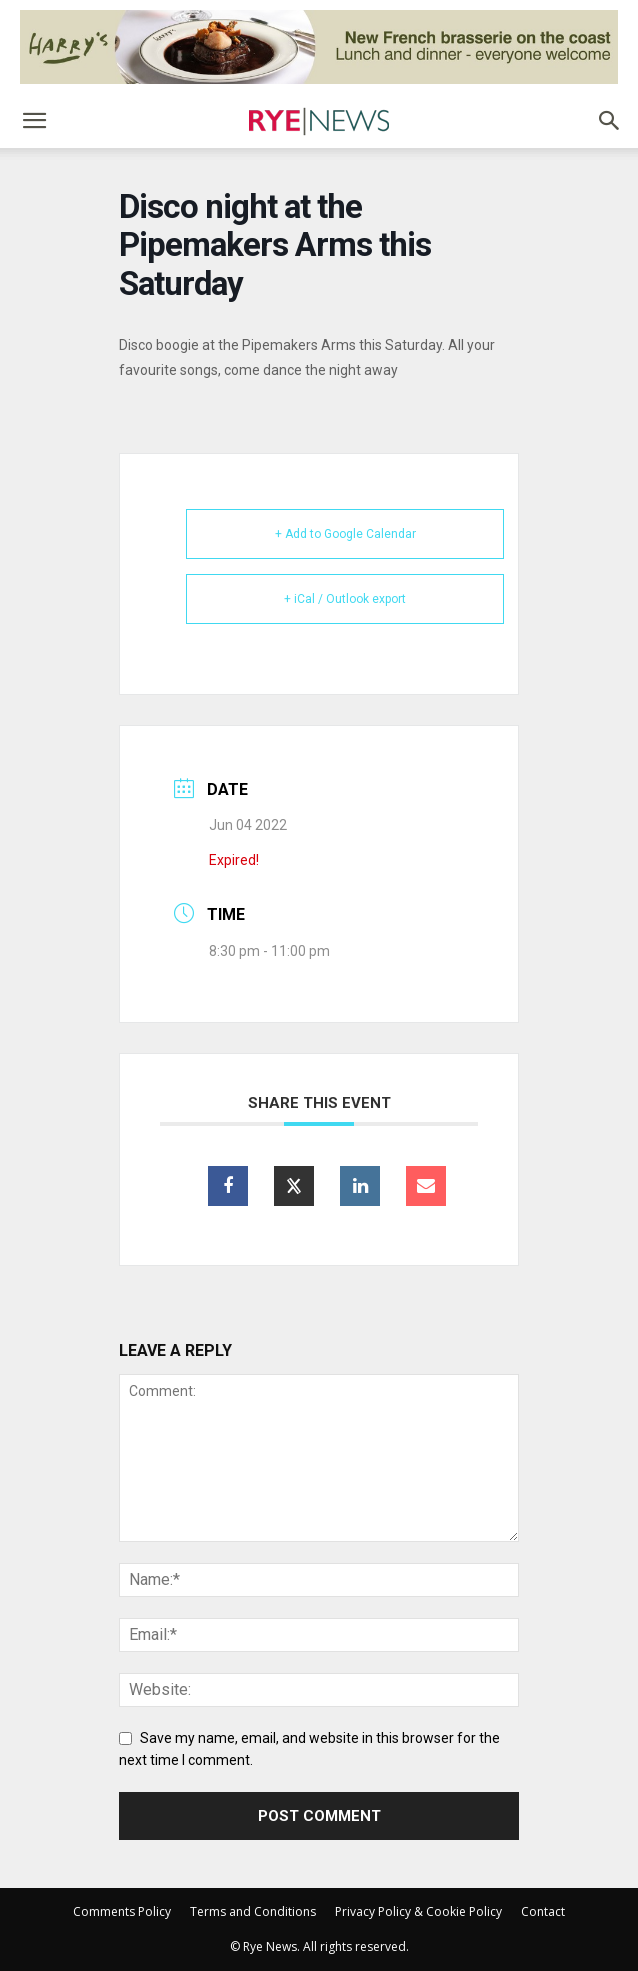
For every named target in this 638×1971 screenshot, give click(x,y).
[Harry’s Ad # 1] (319, 47)
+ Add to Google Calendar (345, 534)
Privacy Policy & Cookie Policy (418, 1911)
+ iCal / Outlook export (345, 599)
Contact (543, 1911)
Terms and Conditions (253, 1911)
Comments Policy (122, 1911)
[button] (34, 121)
